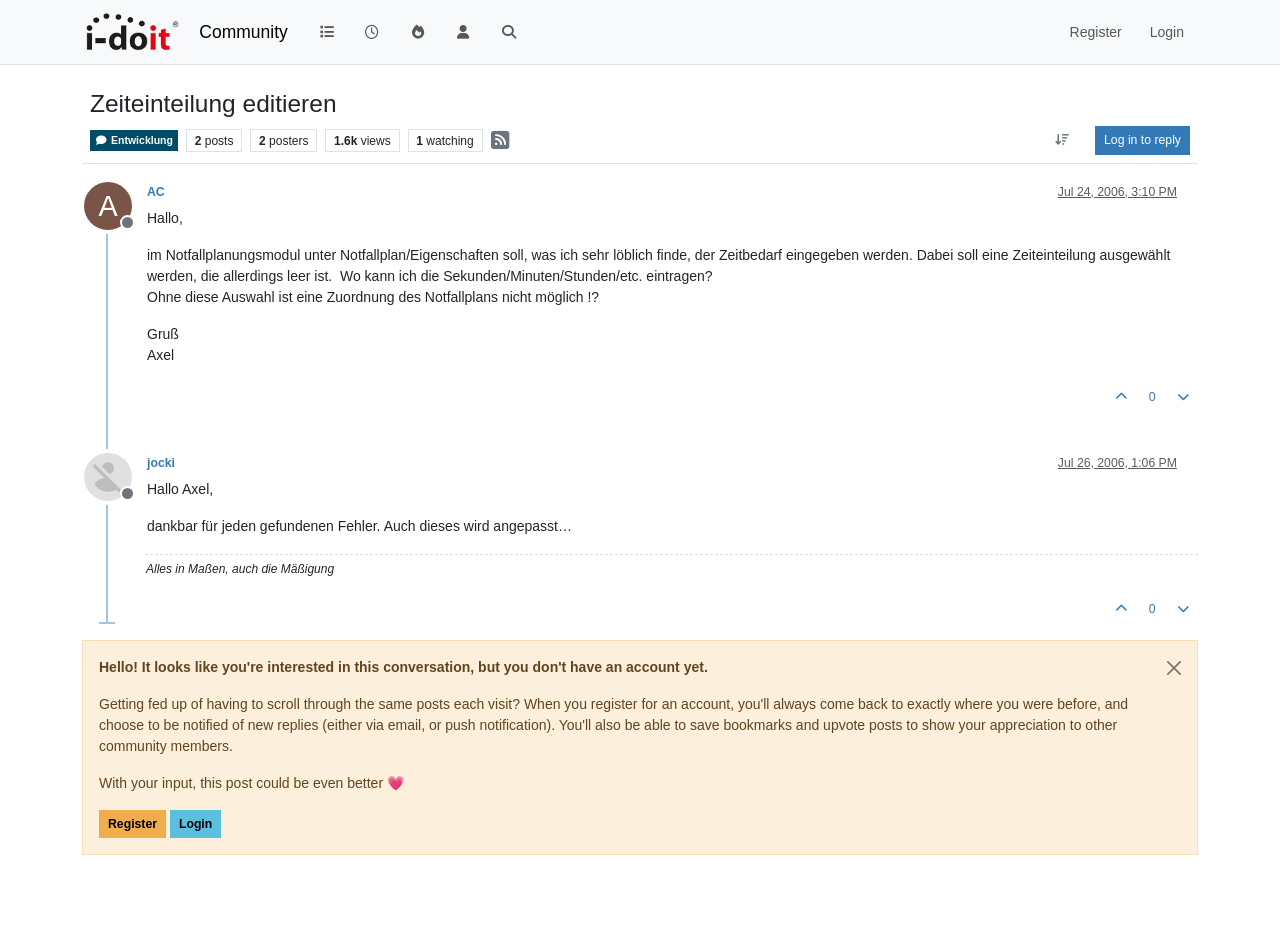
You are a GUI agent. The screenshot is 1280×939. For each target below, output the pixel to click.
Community (243, 32)
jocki (161, 463)
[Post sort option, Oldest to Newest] (1062, 140)
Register (132, 824)
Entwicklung (134, 140)
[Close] (1174, 668)
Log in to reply (1142, 140)
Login (195, 824)
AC (156, 192)
